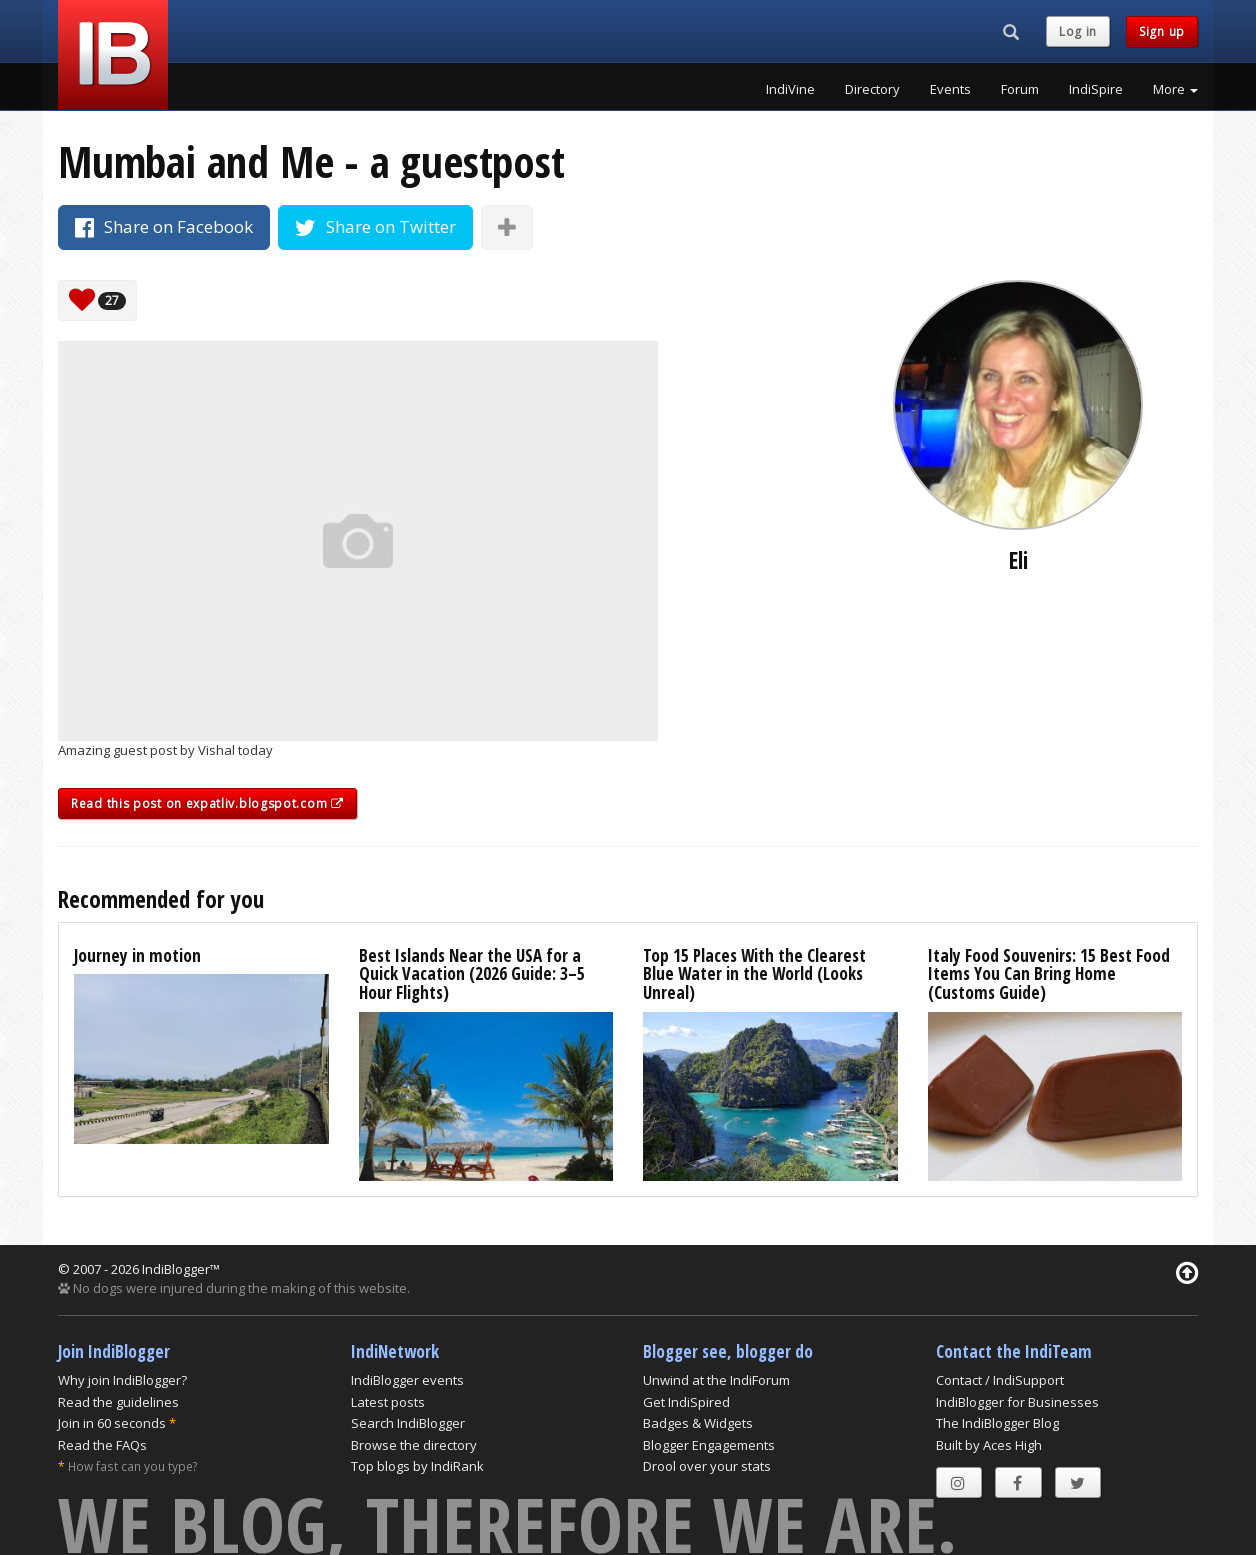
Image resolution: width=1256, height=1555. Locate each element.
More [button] (1175, 89)
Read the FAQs (102, 1445)
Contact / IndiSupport (1000, 1380)
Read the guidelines (118, 1402)
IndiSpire (1096, 89)
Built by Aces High (989, 1445)
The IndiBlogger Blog (997, 1423)
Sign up (1162, 31)
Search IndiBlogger (408, 1423)
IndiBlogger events (407, 1380)
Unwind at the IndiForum (716, 1380)
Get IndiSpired (686, 1402)
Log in (1078, 31)
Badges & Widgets (698, 1423)
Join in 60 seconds (112, 1423)
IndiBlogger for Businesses (1017, 1402)
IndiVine (790, 89)
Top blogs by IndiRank (417, 1466)
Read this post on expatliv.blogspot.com (207, 803)
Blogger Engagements (709, 1445)
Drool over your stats (707, 1466)
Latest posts (388, 1402)
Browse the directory (414, 1445)
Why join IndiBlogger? (122, 1380)
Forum (1020, 89)
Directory (872, 89)
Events (950, 89)
